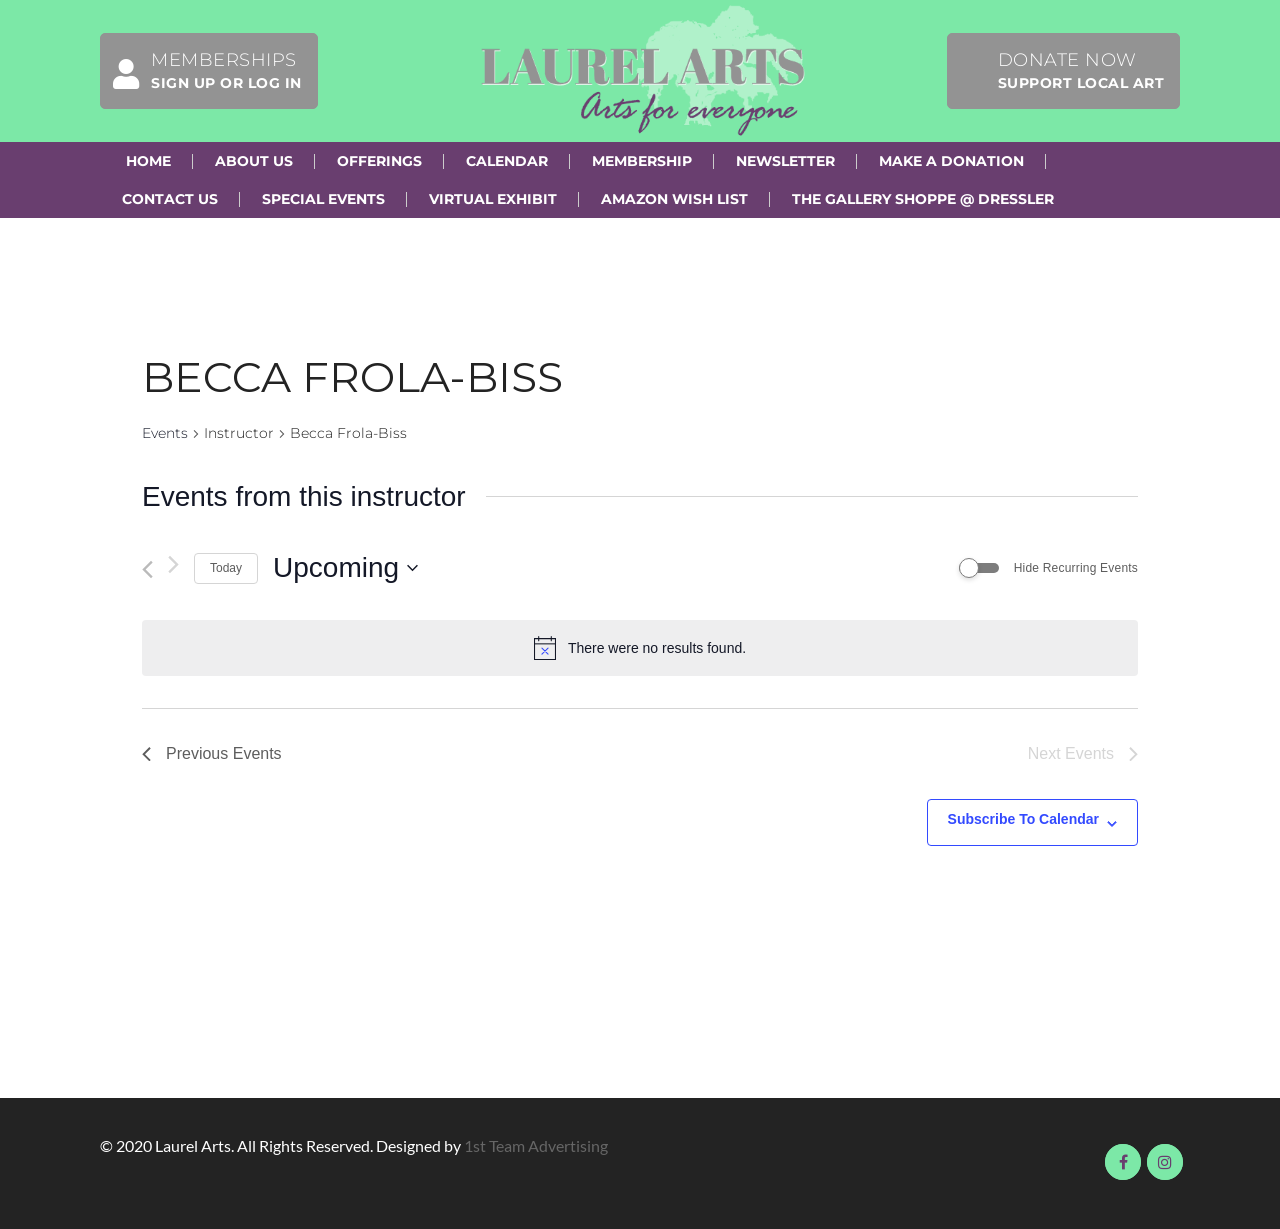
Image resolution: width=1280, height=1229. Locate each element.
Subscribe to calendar (1023, 819)
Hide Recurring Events (1076, 568)
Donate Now (1081, 70)
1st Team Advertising (536, 1145)
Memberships (201, 71)
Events (165, 433)
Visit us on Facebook (1123, 1162)
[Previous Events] (147, 569)
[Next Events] (173, 564)
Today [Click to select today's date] (226, 568)
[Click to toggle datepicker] (345, 568)
